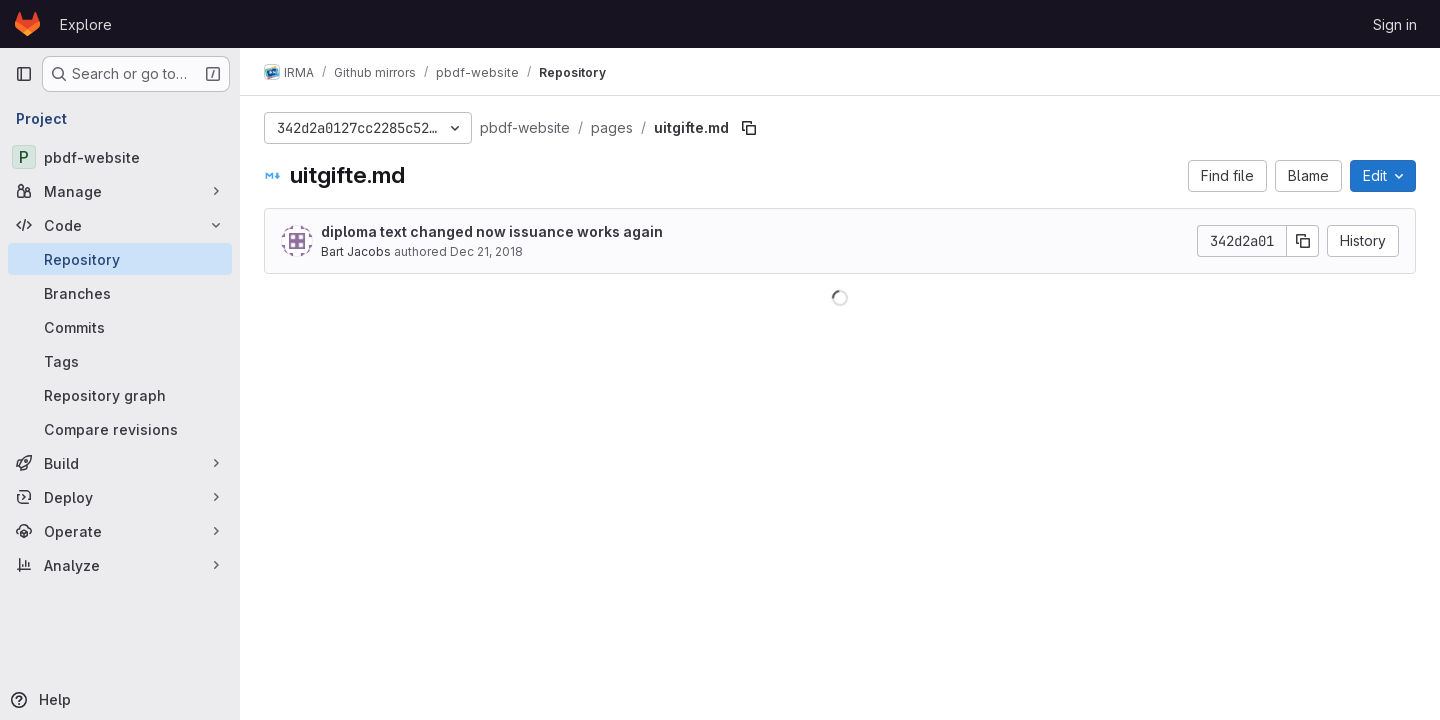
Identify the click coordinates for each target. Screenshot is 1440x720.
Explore (86, 24)
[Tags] (120, 361)
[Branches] (120, 293)
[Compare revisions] (120, 429)
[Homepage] (27, 24)
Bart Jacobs (356, 251)
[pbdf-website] (120, 157)
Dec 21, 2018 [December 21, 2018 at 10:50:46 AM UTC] (486, 251)
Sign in (1395, 24)
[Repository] (120, 259)
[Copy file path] (749, 128)
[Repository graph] (120, 395)
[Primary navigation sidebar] (24, 74)
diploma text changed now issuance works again (492, 231)
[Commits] (120, 327)
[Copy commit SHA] (1303, 241)
